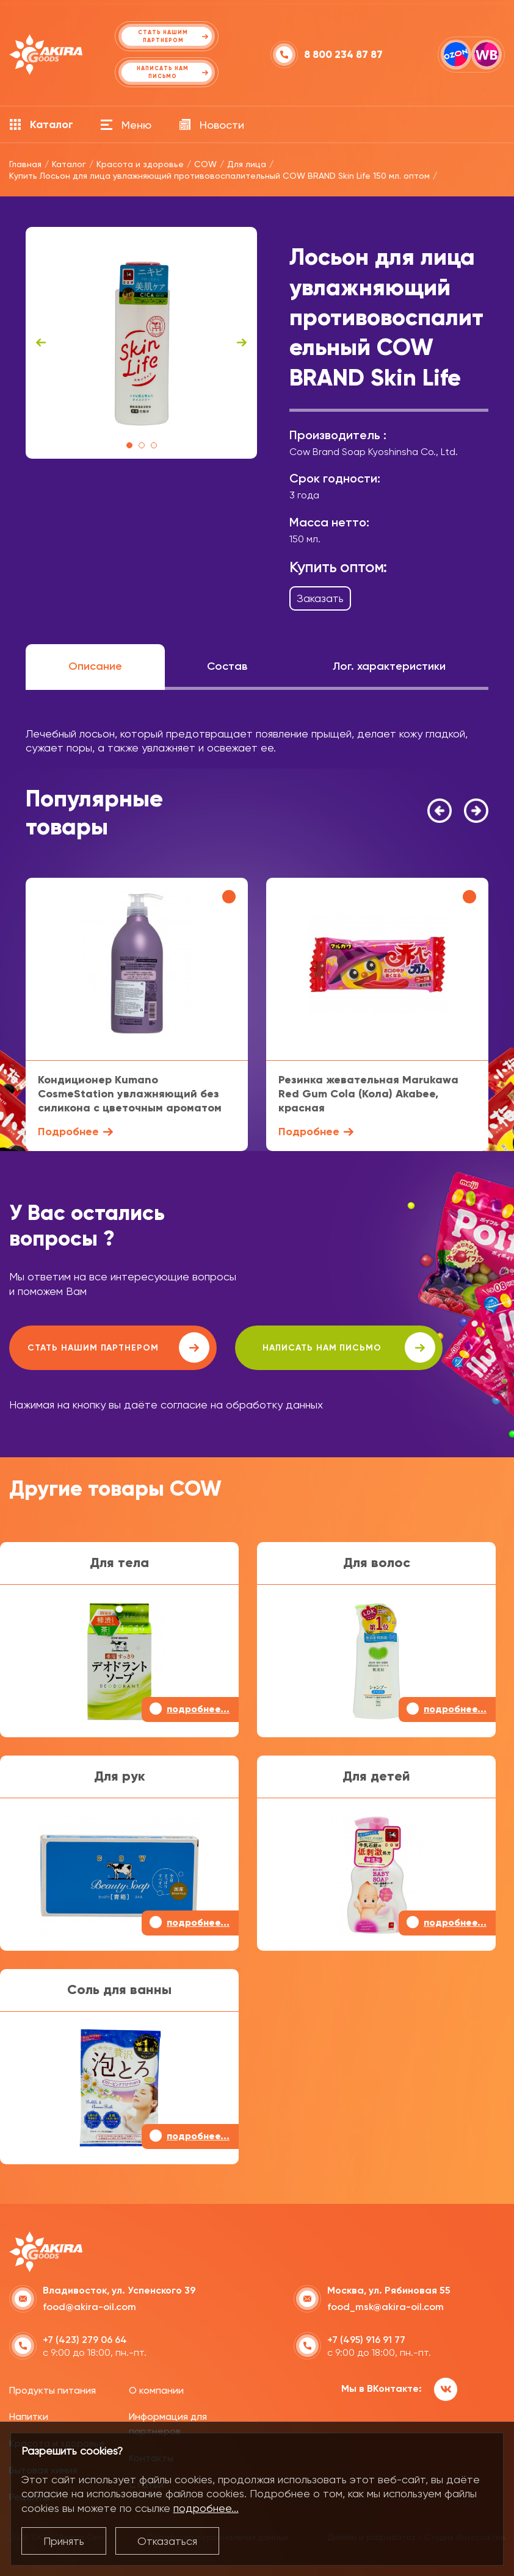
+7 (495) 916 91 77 (366, 2339)
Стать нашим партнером (118, 1347)
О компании (156, 2390)
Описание (95, 666)
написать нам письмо (348, 1347)
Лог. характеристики (389, 666)
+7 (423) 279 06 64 (85, 2339)
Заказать (320, 598)
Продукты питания (52, 2390)
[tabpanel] (141, 342)
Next (242, 343)
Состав (227, 666)
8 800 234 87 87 (343, 54)
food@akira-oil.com (89, 2306)
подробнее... (206, 2508)
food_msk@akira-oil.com (385, 2306)
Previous (41, 343)
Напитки (28, 2416)
